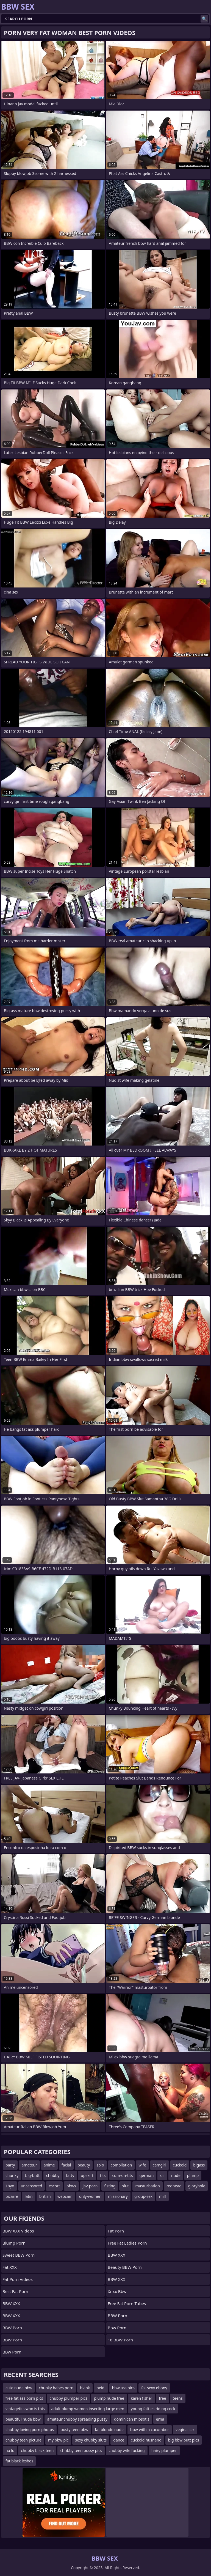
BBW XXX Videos (18, 2231)
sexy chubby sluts (91, 2440)
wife (142, 2165)
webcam (65, 2196)
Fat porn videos (17, 2279)
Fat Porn (116, 2231)
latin (29, 2196)
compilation (121, 2165)
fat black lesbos (19, 2461)
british (45, 2196)
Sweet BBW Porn (18, 2255)
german (146, 2175)
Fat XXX (9, 2267)
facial (66, 2165)
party (10, 2165)
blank (85, 2387)
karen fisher (141, 2398)
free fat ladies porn (127, 2243)
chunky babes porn (56, 2387)
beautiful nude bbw (23, 2419)
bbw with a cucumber (149, 2429)
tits (103, 2175)
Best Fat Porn (15, 2291)
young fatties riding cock (153, 2408)
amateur (29, 2165)
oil (162, 2175)
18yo (9, 2185)
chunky (11, 2175)
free (162, 2398)
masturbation (147, 2185)
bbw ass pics (123, 2387)
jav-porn (90, 2185)
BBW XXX (11, 2303)
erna (160, 2419)
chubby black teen (37, 2450)
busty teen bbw (74, 2429)
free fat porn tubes (127, 2303)
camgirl (159, 2165)
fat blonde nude (109, 2429)
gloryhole (196, 2185)
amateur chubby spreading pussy (77, 2419)
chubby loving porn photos (29, 2429)
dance (118, 2440)
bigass (199, 2165)
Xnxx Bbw (117, 2291)
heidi (100, 2387)
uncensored (31, 2185)
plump (193, 2175)
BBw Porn (11, 2352)
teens (178, 2398)
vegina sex (185, 2429)
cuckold (180, 2165)
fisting (109, 2185)
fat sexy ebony (154, 2387)
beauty (83, 2165)
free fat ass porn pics (24, 2398)
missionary (118, 2196)
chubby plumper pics (68, 2398)
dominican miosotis (131, 2419)
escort (54, 2185)
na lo (9, 2450)
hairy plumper (164, 2450)
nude (176, 2175)
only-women (90, 2196)
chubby (52, 2175)
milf (162, 2196)
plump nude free (109, 2398)
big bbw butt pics (183, 2440)
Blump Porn (14, 2243)
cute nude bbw (18, 2387)
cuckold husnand (146, 2440)
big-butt (32, 2175)
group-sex (143, 2196)
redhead (174, 2185)
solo (100, 2165)
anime (49, 2165)
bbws (71, 2185)
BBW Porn (12, 2327)
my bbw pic (58, 2440)
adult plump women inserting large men (87, 2408)
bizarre (11, 2196)
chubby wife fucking (127, 2450)
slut (125, 2185)
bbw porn (117, 2327)
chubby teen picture (23, 2440)
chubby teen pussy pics (81, 2450)
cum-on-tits (122, 2175)
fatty (70, 2175)
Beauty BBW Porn (125, 2267)
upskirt (87, 2175)
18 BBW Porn (120, 2339)
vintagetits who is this (25, 2408)
